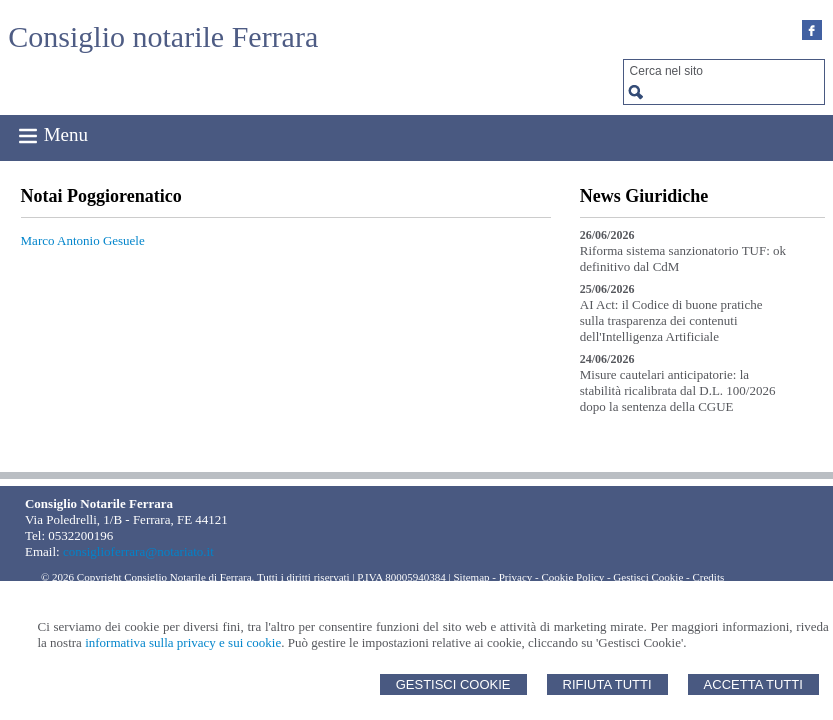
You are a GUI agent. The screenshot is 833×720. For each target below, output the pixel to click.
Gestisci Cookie (453, 684)
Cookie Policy (573, 577)
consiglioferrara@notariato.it (138, 551)
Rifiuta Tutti (607, 684)
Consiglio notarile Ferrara (163, 36)
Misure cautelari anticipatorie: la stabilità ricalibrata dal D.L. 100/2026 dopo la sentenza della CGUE (678, 390)
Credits (708, 577)
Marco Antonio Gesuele (83, 240)
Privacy (516, 577)
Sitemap (472, 577)
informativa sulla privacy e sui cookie (183, 642)
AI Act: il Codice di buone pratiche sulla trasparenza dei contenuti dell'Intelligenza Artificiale (671, 320)
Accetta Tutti (753, 684)
